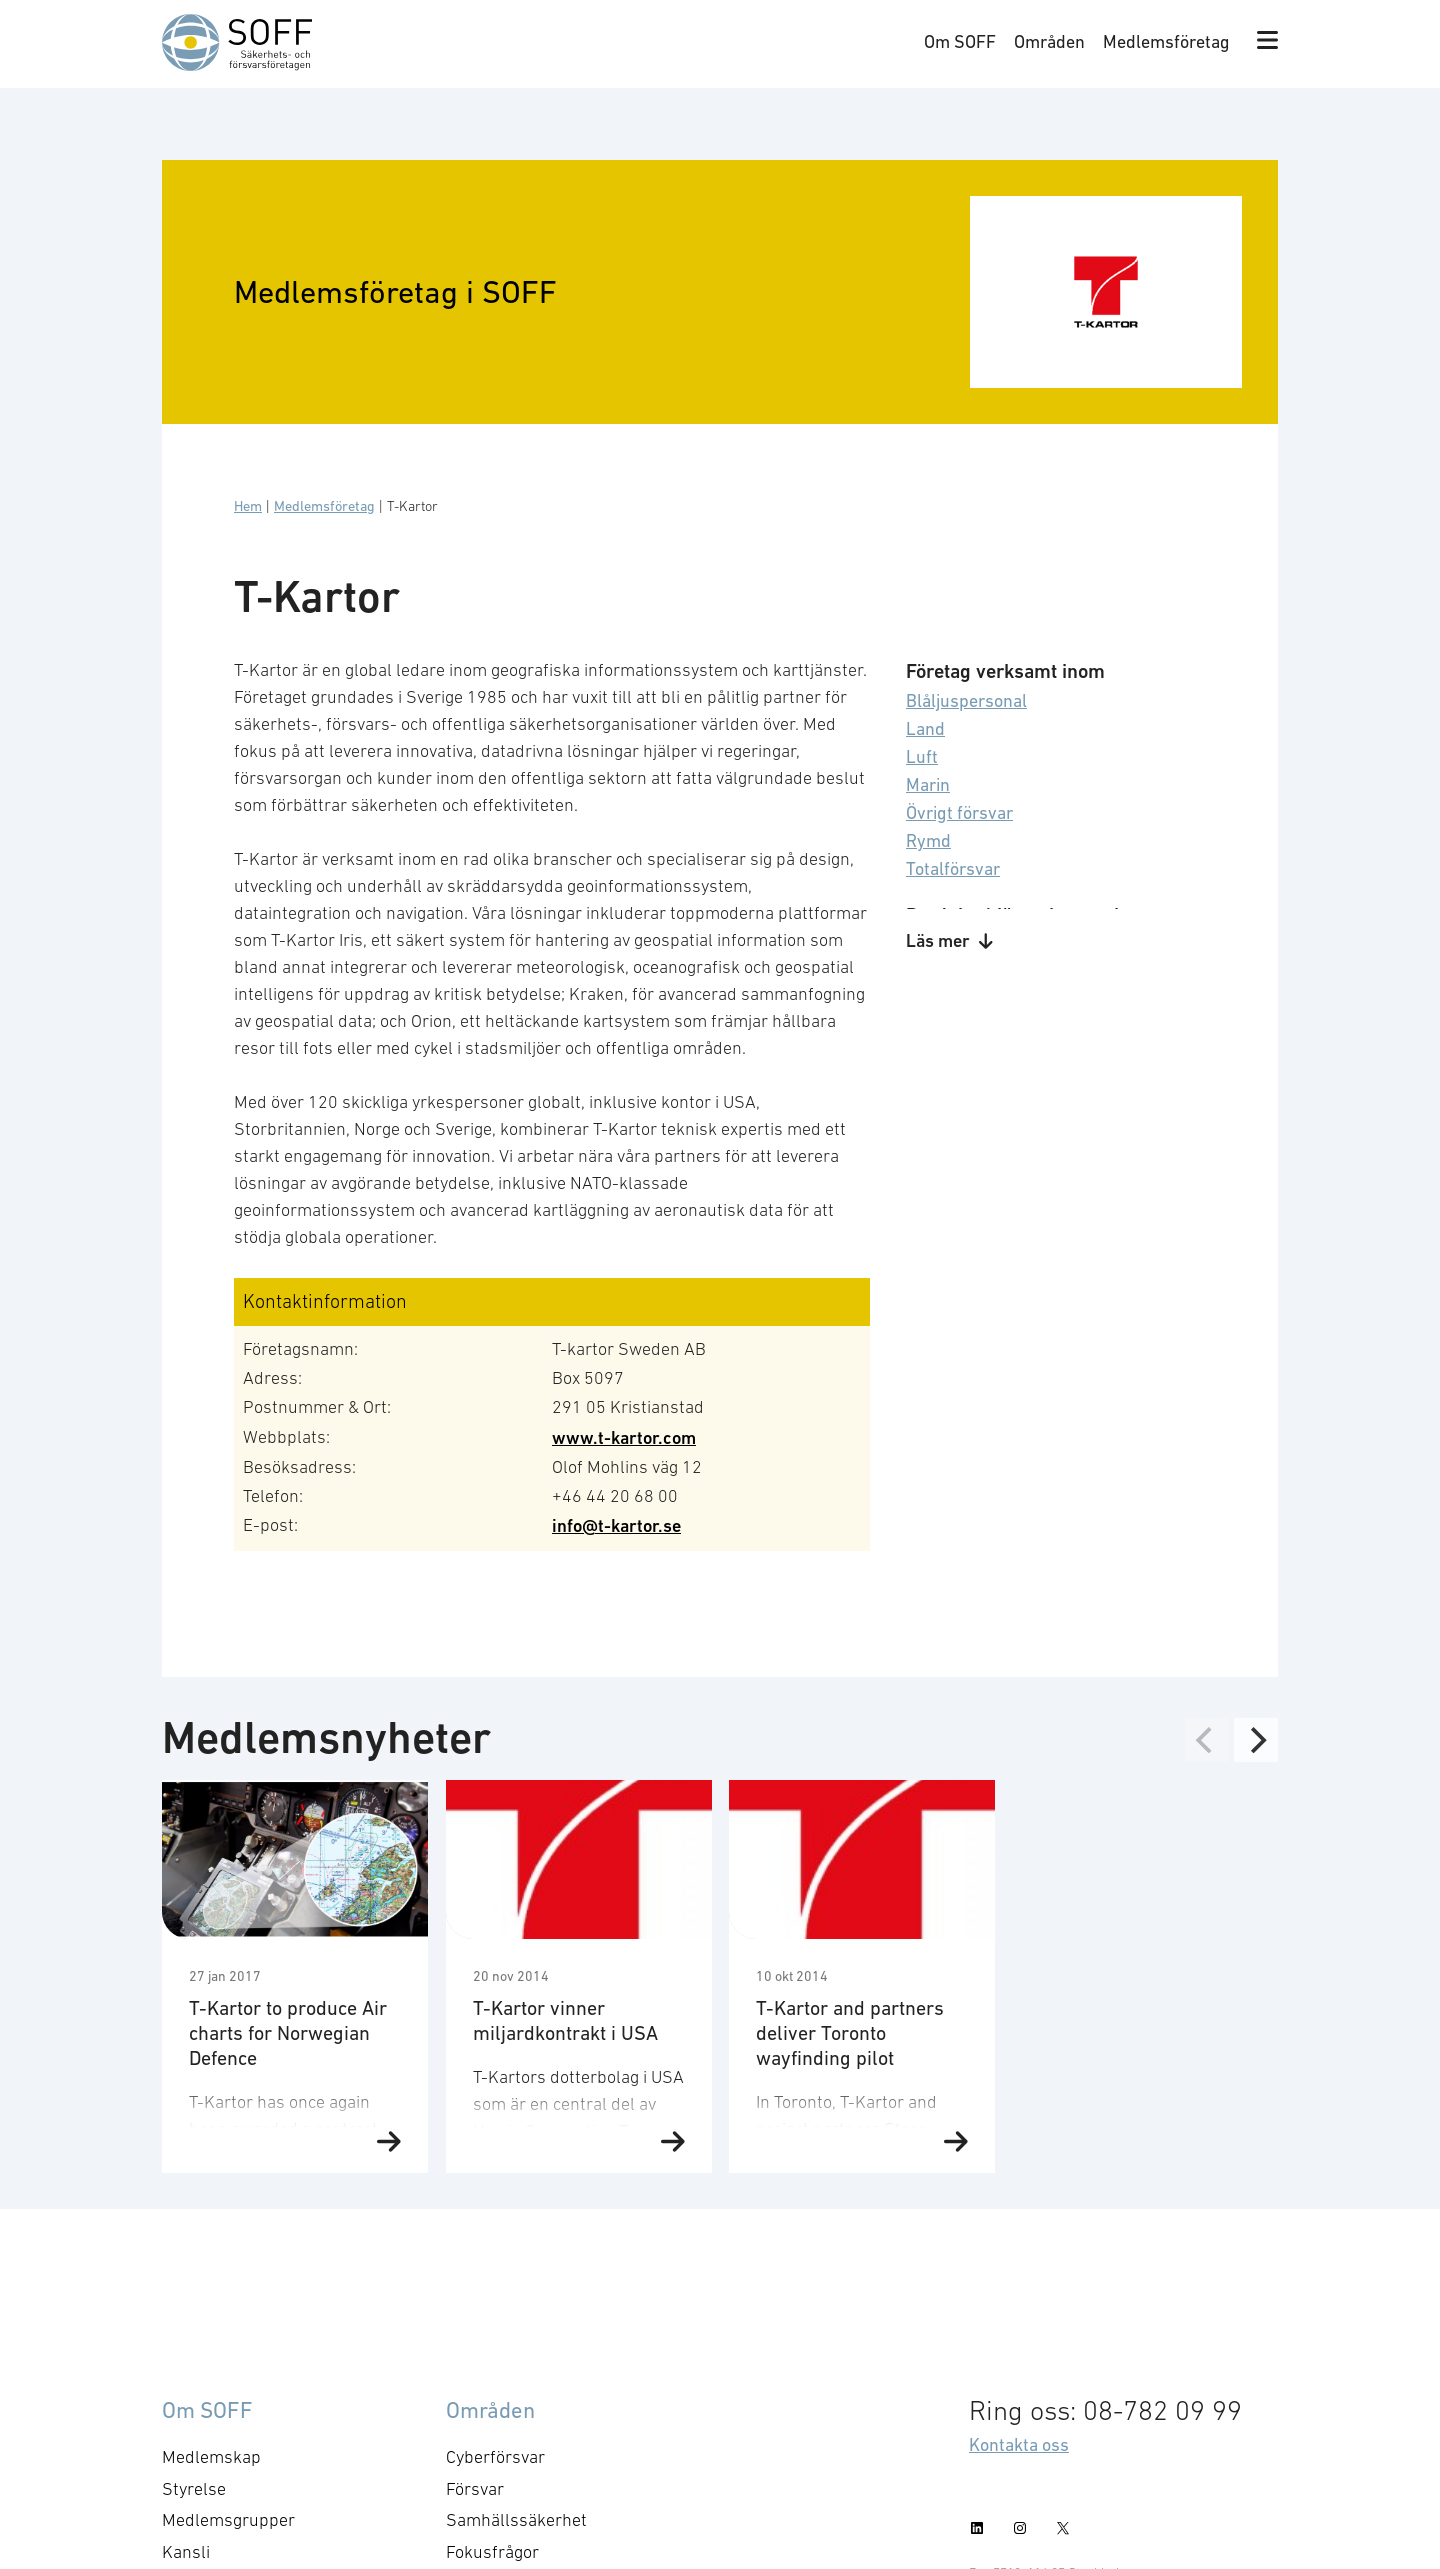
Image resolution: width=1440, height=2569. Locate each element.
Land (925, 728)
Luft (922, 756)
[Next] (1256, 1740)
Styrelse (194, 2489)
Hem (248, 506)
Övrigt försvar (959, 812)
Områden (1049, 41)
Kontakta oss (1019, 2444)
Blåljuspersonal (966, 700)
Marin (928, 784)
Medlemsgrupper (228, 2520)
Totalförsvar (953, 868)
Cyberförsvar (495, 2457)
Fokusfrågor (492, 2552)
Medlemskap (211, 2457)
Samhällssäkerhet (516, 2520)
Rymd (928, 840)
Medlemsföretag (1166, 41)
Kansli (186, 2552)
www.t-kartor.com (624, 1437)
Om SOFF (960, 41)
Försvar (475, 2489)
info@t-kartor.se (616, 1525)
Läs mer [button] (949, 940)
